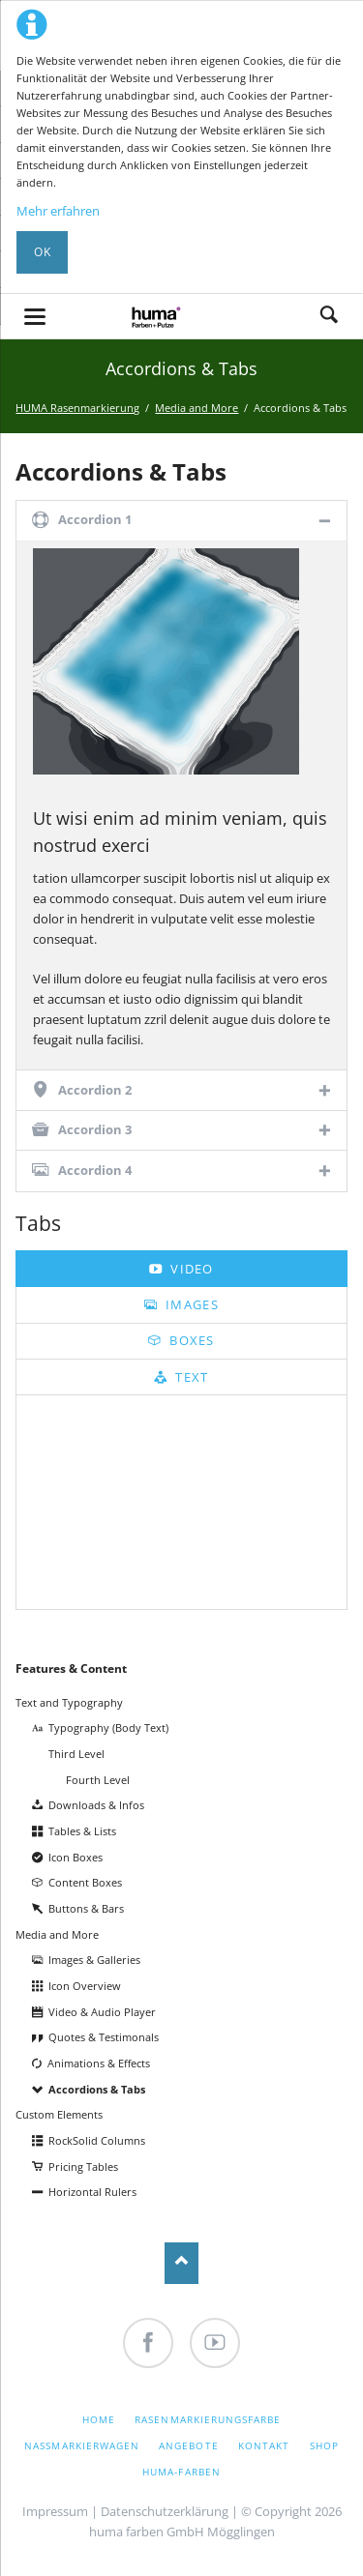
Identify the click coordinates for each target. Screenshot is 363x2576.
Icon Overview (84, 1985)
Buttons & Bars (86, 1908)
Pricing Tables (83, 2166)
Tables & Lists (82, 1831)
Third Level (76, 1753)
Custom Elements (59, 2114)
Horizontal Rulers (92, 2191)
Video (190, 1268)
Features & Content (71, 1668)
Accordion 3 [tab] (95, 1129)
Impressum (55, 2511)
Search (329, 316)
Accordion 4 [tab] (95, 1170)
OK (42, 252)
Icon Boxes (75, 1857)
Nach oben (181, 2263)
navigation (35, 317)
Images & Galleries (94, 1959)
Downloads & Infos (96, 1805)
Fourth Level (98, 1779)
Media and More (57, 1934)
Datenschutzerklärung (164, 2511)
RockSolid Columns (96, 2140)
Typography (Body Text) (108, 1727)
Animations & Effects (98, 2063)
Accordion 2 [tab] (95, 1089)
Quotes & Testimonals (103, 2037)
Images (190, 1304)
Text (190, 1377)
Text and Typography (69, 1702)
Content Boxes (85, 1882)
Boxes (190, 1340)
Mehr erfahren (58, 211)
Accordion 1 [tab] (95, 519)
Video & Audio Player (102, 2012)
